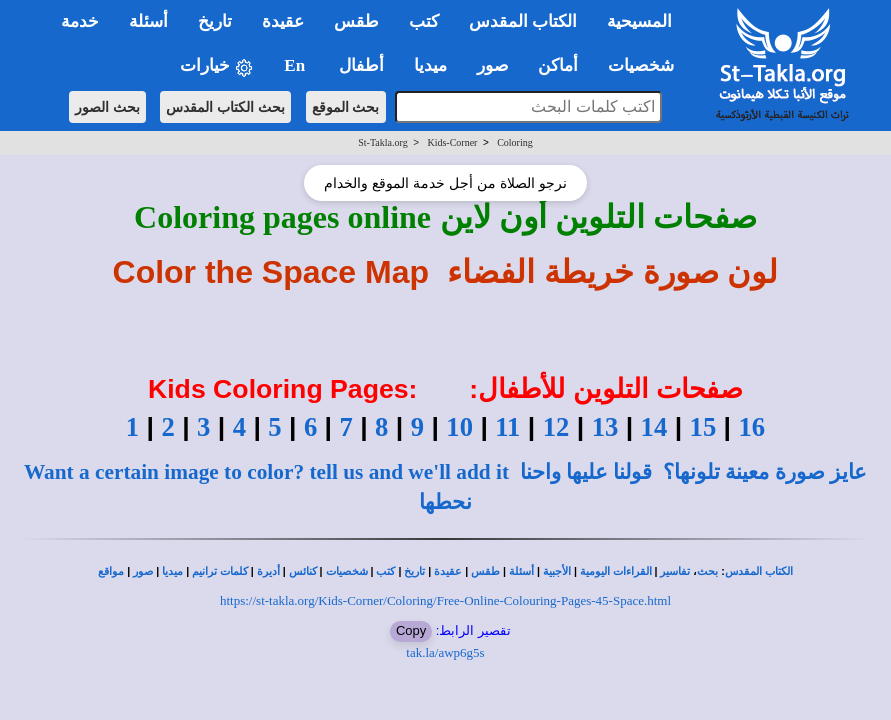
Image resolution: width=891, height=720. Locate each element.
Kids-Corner (452, 142)
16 (751, 427)
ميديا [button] (430, 65)
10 (459, 427)
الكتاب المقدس (759, 571)
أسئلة (521, 571)
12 (556, 427)
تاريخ (414, 571)
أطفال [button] (361, 65)
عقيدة (448, 571)
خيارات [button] (217, 66)
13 (605, 427)
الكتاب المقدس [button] (523, 21)
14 (654, 427)
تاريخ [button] (215, 21)
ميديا (172, 571)
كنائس (303, 571)
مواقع (111, 571)
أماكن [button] (558, 65)
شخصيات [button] (647, 65)
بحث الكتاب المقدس (225, 107)
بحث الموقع (346, 107)
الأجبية (557, 571)
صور (143, 571)
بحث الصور (107, 107)
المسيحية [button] (639, 21)
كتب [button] (424, 21)
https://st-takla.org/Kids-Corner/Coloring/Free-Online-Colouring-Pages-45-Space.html (445, 600)
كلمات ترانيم (220, 571)
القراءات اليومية (616, 571)
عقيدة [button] (283, 21)
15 (703, 427)
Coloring (515, 142)
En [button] (296, 65)
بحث (707, 571)
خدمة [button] (80, 21)
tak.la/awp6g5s (445, 652)
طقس (485, 571)
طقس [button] (356, 21)
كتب (385, 571)
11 (507, 427)
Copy (411, 630)
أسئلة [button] (148, 21)
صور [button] (492, 65)
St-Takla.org (382, 142)
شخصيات (347, 571)
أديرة (268, 571)
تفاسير (675, 571)
